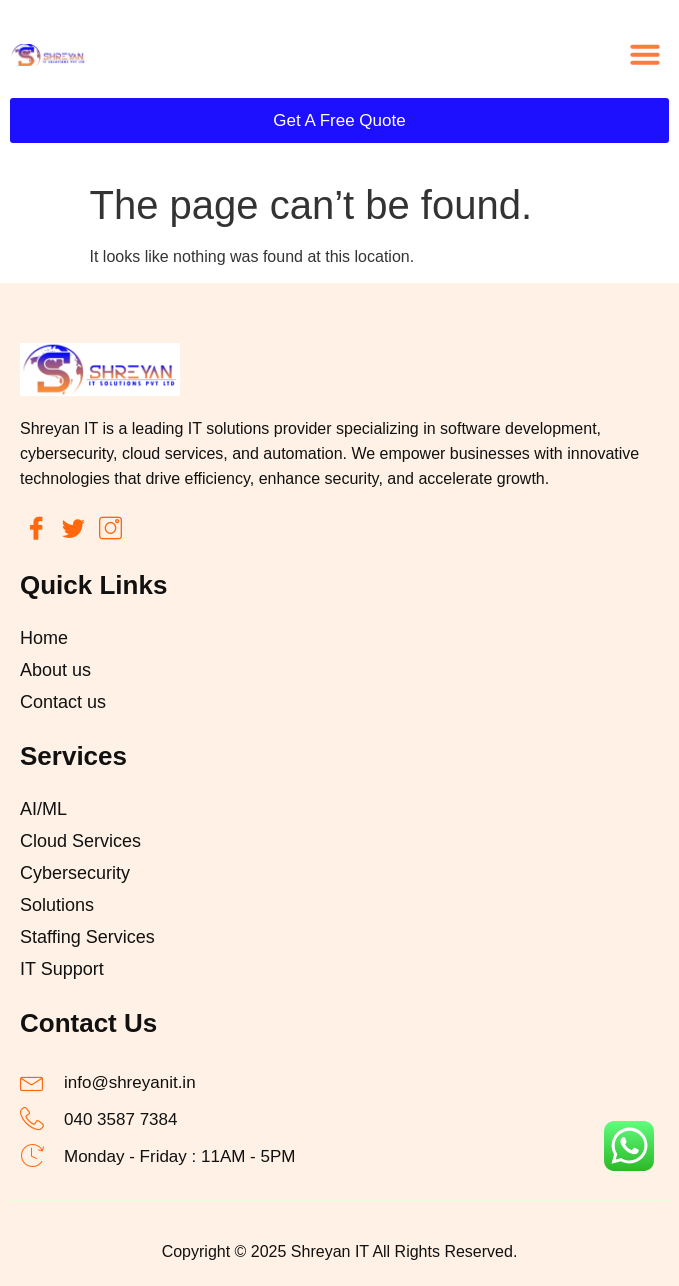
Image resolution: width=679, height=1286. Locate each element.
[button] (645, 54)
